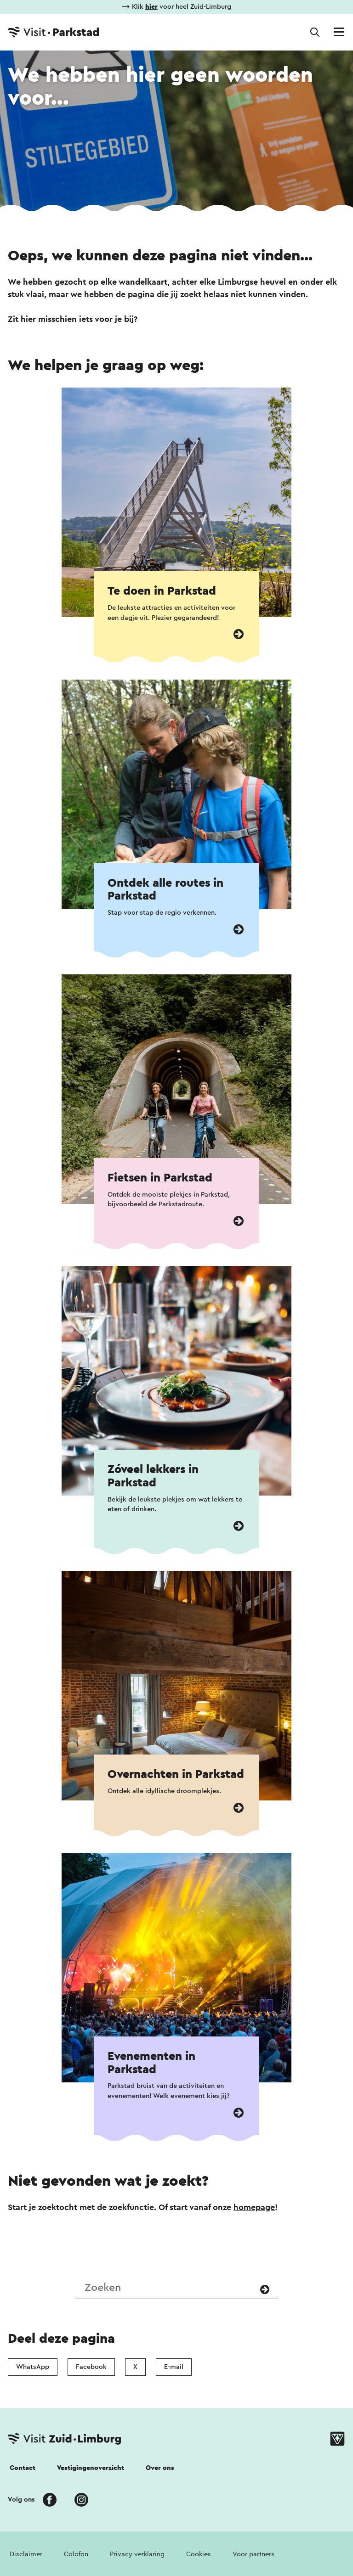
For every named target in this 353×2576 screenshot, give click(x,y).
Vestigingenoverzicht (90, 2467)
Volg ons (21, 2499)
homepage (254, 2207)
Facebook (91, 2366)
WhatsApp (32, 2366)
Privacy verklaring (137, 2554)
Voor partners (253, 2554)
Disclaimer (26, 2554)
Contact (22, 2467)
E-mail (173, 2366)
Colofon (76, 2554)
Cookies (198, 2554)
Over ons (160, 2467)
